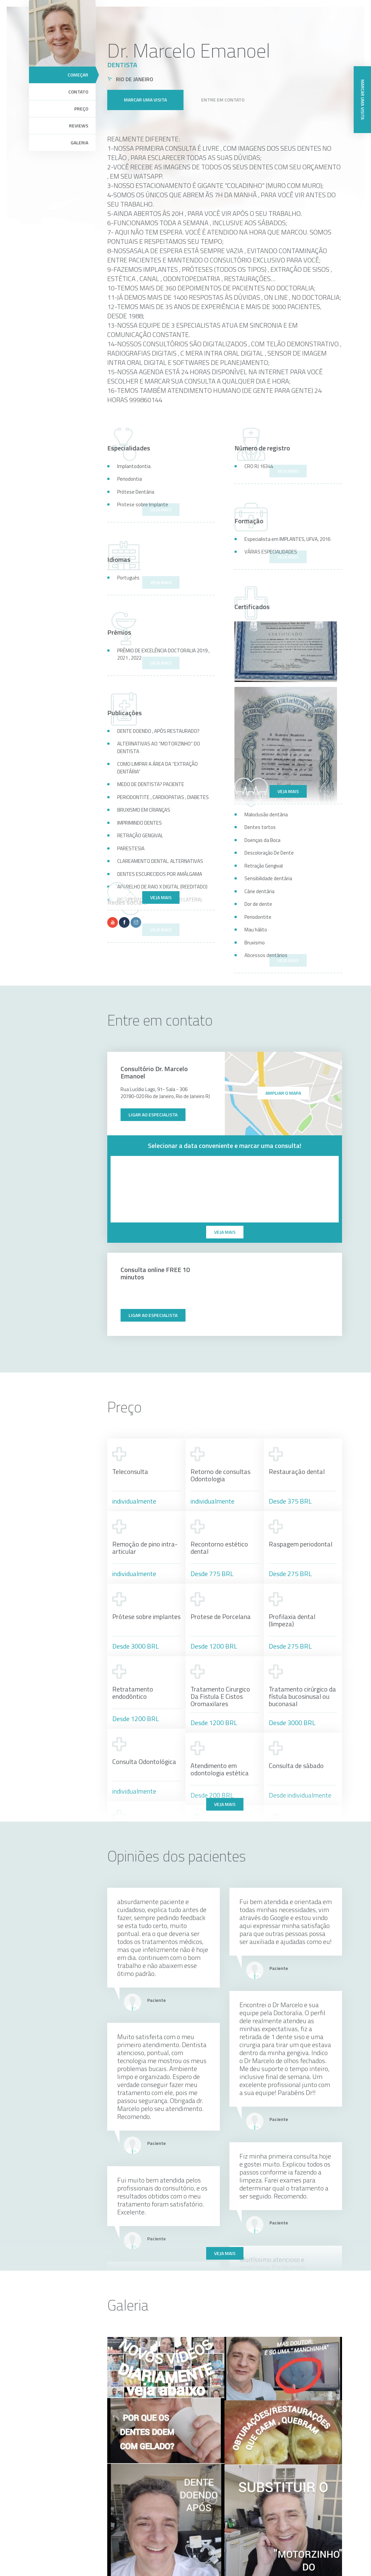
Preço (81, 108)
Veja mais (288, 791)
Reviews (78, 125)
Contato (78, 91)
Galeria (79, 142)
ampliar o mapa (283, 1092)
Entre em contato (222, 90)
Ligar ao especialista (153, 1114)
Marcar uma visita (145, 90)
